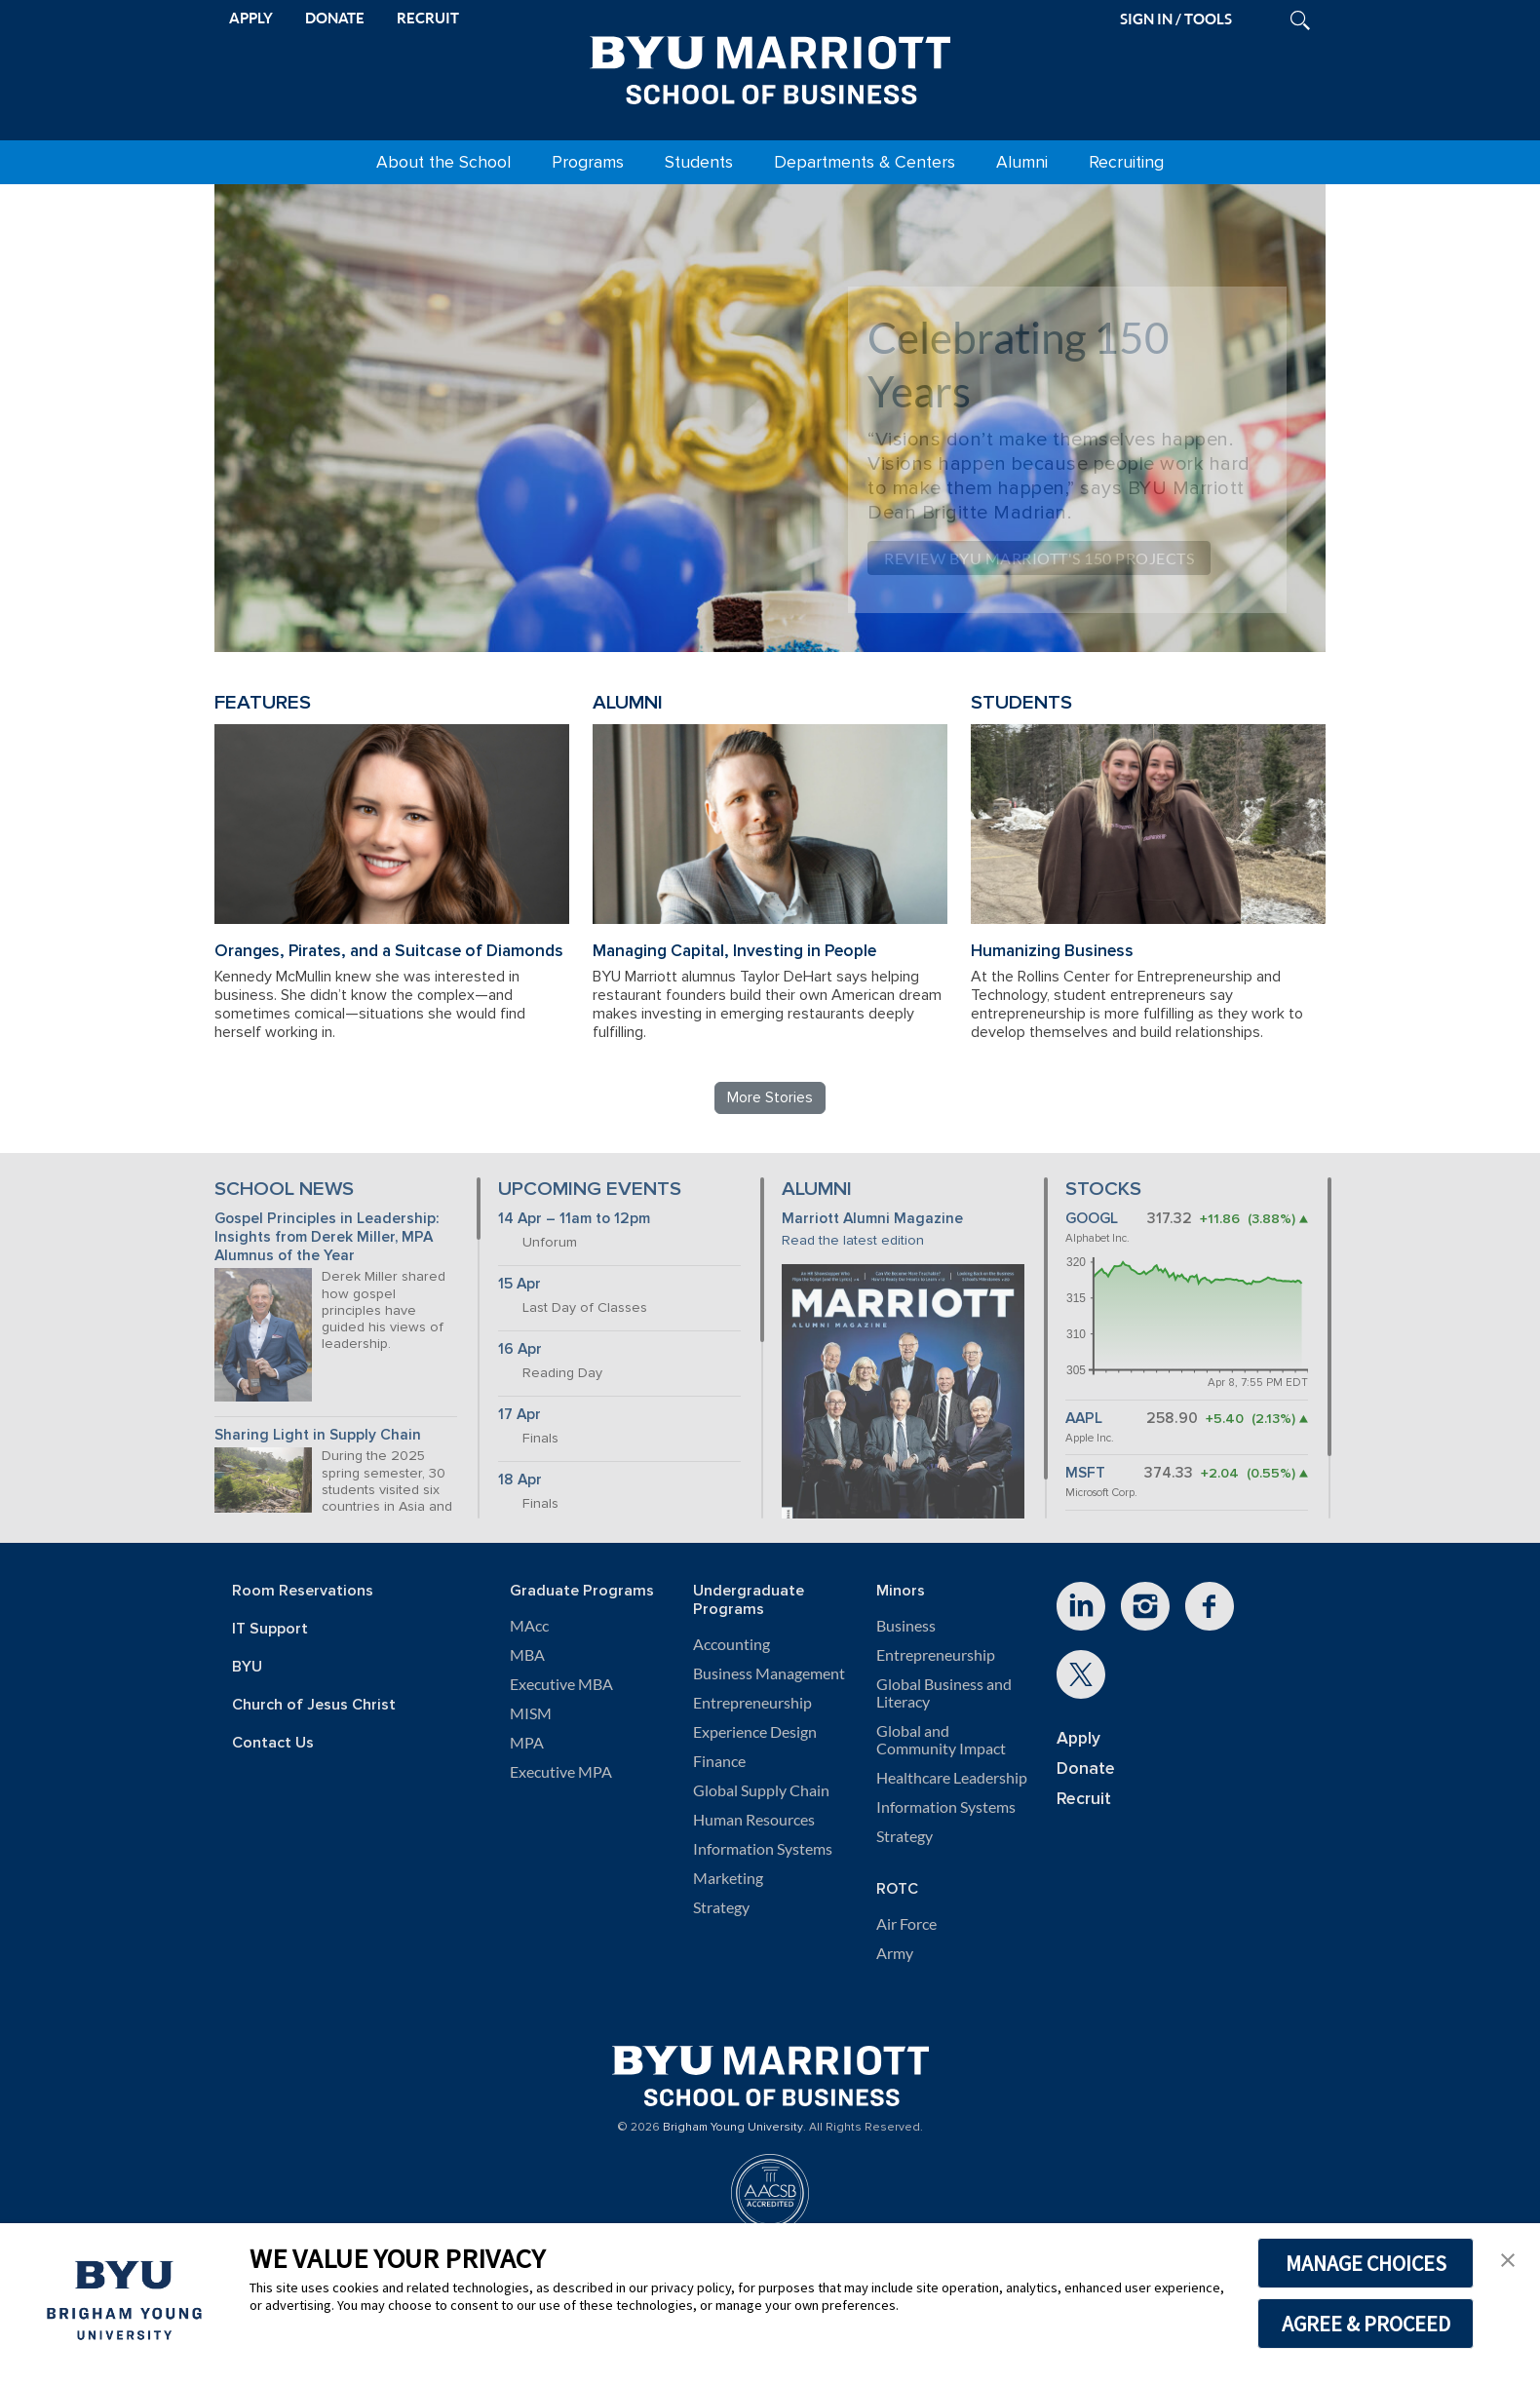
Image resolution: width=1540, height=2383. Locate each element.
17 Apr (519, 1414)
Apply (1078, 1738)
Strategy (721, 1907)
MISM (531, 1713)
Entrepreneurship (752, 1702)
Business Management (769, 1673)
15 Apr (519, 1284)
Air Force (906, 1924)
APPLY (251, 18)
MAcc (529, 1625)
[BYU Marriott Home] (770, 66)
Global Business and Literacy (944, 1692)
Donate (1086, 1768)
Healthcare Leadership (951, 1778)
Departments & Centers (864, 162)
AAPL (1083, 1418)
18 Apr (520, 1480)
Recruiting (1126, 162)
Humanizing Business (1052, 951)
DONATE (335, 18)
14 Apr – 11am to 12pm (574, 1219)
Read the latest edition (853, 1240)
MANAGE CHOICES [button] (1366, 2263)
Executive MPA (561, 1772)
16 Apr (520, 1349)
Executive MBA (561, 1684)
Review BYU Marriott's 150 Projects (1039, 558)
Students (699, 162)
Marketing (728, 1878)
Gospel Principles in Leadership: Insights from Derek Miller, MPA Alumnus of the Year (327, 1237)
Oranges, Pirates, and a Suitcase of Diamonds (388, 951)
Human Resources (754, 1819)
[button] (1507, 2258)
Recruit (1084, 1798)
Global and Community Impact (941, 1739)
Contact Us (273, 1743)
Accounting (731, 1644)
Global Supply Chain (761, 1790)
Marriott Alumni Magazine (872, 1219)
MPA (527, 1742)
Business (906, 1625)
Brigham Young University (733, 2127)
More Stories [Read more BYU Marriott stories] (770, 1097)
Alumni (1022, 162)
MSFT (1085, 1473)
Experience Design (755, 1732)
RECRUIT (428, 18)
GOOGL (1091, 1219)
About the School (443, 162)
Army (894, 1953)
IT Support (270, 1629)
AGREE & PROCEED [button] (1366, 2323)
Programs (588, 162)
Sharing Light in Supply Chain (317, 1435)
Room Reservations (302, 1591)
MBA (527, 1655)
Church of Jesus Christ (314, 1705)
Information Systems (762, 1849)
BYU (247, 1667)
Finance (719, 1761)
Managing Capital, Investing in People (734, 951)
